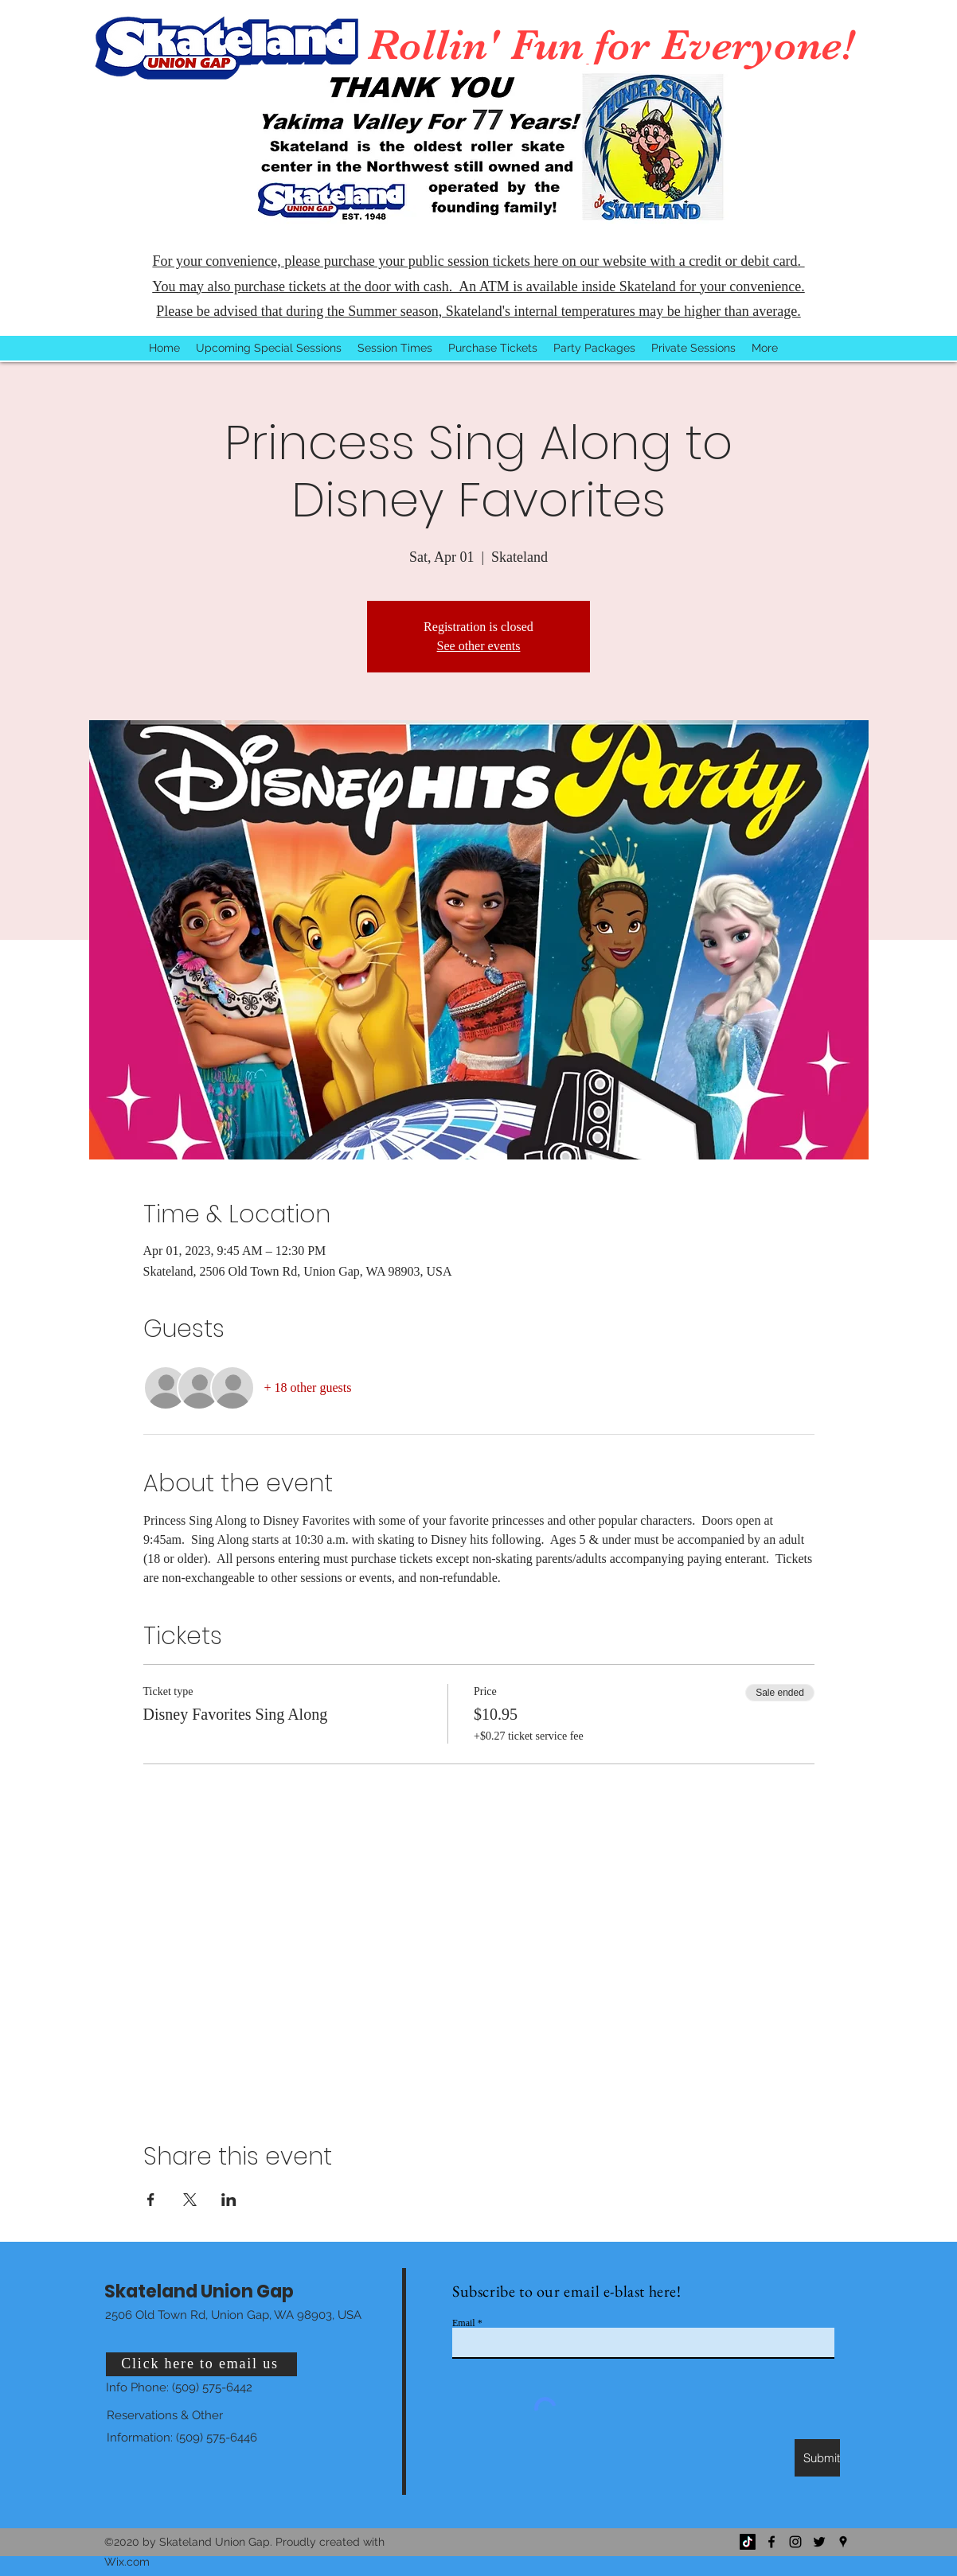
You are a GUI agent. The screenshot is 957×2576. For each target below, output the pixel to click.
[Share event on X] (189, 2199)
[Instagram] (795, 2542)
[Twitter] (819, 2542)
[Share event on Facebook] (150, 2199)
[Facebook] (771, 2542)
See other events (479, 646)
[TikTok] (748, 2542)
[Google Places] (843, 2542)
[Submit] (817, 2458)
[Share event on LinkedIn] (228, 2199)
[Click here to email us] (201, 2364)
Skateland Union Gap (199, 2291)
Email (463, 2323)
